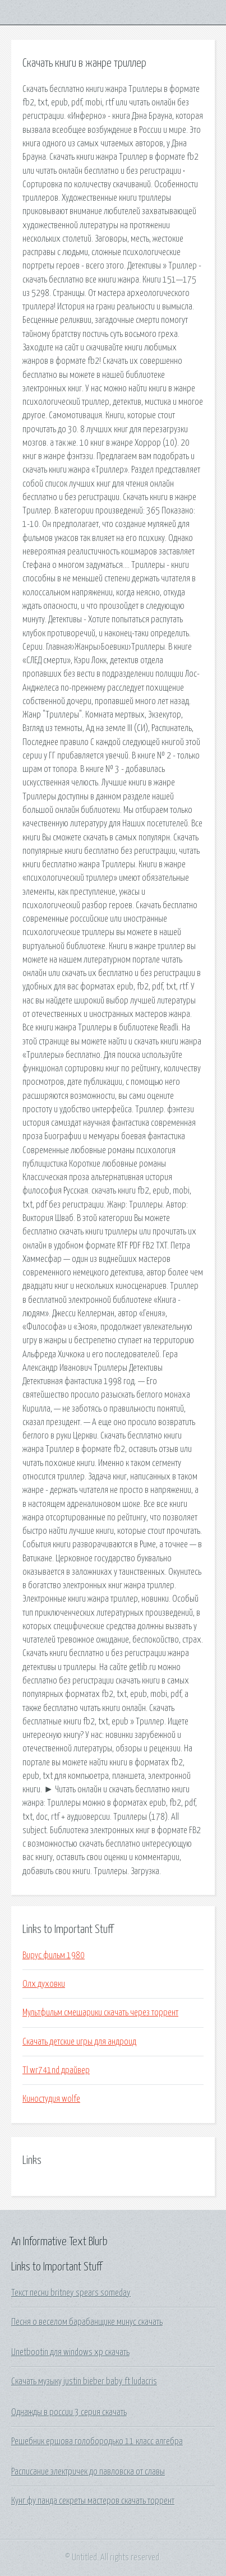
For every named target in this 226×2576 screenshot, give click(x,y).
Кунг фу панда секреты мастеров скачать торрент (92, 2500)
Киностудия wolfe (51, 2098)
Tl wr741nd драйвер (56, 2070)
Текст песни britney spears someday (71, 2292)
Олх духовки (43, 1984)
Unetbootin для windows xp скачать (70, 2352)
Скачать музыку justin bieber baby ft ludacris (84, 2381)
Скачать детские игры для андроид (79, 2041)
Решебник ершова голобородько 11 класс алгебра (97, 2441)
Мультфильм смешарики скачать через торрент (100, 2012)
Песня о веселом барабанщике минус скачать (87, 2322)
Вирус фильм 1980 (53, 1955)
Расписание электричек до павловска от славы (88, 2471)
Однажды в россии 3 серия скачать (69, 2412)
